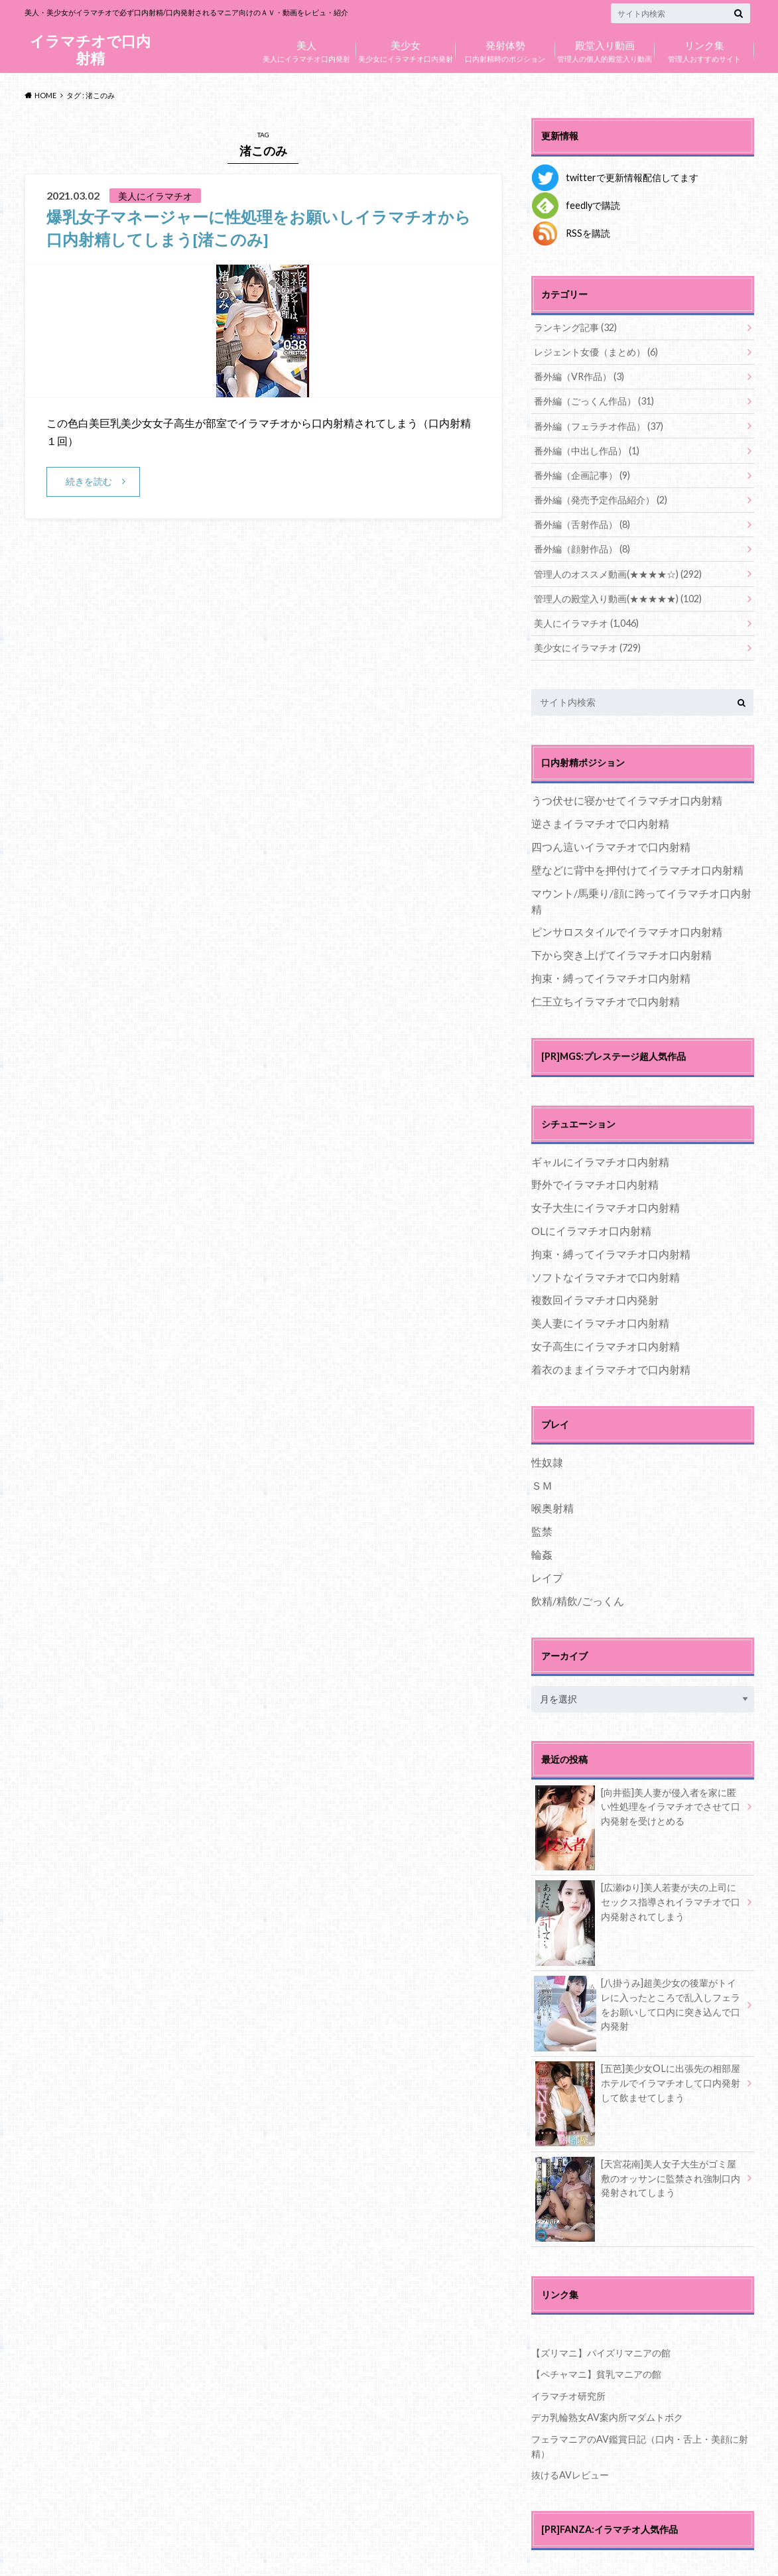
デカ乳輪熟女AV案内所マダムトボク (607, 2415)
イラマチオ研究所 (568, 2394)
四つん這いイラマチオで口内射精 (610, 844)
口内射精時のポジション (505, 48)
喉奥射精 (552, 1506)
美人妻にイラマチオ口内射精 (600, 1321)
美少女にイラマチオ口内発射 (406, 48)
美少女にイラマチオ (587, 646)
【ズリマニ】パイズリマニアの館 (601, 2350)
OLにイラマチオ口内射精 (591, 1228)
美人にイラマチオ (586, 621)
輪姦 (541, 1552)
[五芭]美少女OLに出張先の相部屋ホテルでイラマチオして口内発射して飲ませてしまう (637, 2083)
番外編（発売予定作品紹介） (600, 499)
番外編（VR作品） (579, 376)
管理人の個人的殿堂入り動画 (605, 48)
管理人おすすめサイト (704, 48)
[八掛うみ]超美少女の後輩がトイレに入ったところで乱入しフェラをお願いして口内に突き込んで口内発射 (637, 2005)
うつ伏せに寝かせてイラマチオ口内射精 (626, 799)
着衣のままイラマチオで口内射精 (610, 1367)
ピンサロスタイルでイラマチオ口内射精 (626, 930)
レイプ (547, 1575)
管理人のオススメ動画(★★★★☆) (618, 572)
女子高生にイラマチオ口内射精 (605, 1344)
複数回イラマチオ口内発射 (595, 1298)
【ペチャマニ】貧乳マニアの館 (596, 2372)
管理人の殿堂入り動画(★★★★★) (618, 597)
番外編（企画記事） (582, 474)
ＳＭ (541, 1483)
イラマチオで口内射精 (90, 49)
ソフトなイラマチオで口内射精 (605, 1275)
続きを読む (89, 480)
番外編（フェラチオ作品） (598, 425)
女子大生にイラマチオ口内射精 (605, 1205)
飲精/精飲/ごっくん (577, 1598)
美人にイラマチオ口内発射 (306, 48)
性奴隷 (547, 1460)
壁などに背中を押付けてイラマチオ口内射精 (637, 868)
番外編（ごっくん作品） (594, 401)
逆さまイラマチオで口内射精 (600, 821)
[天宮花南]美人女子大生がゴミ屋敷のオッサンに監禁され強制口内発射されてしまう (637, 2179)
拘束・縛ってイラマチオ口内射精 (610, 976)
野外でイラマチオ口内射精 (595, 1183)
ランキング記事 (575, 327)
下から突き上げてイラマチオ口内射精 (621, 952)
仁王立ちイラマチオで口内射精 (605, 999)
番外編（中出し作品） (586, 450)
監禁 (541, 1529)
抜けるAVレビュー (570, 2472)
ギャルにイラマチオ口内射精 (600, 1159)
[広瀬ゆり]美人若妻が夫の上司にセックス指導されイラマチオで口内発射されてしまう (637, 1902)
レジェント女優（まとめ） (596, 351)
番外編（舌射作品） (582, 523)
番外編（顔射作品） (582, 548)
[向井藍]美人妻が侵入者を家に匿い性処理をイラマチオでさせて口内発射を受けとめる (637, 1807)
